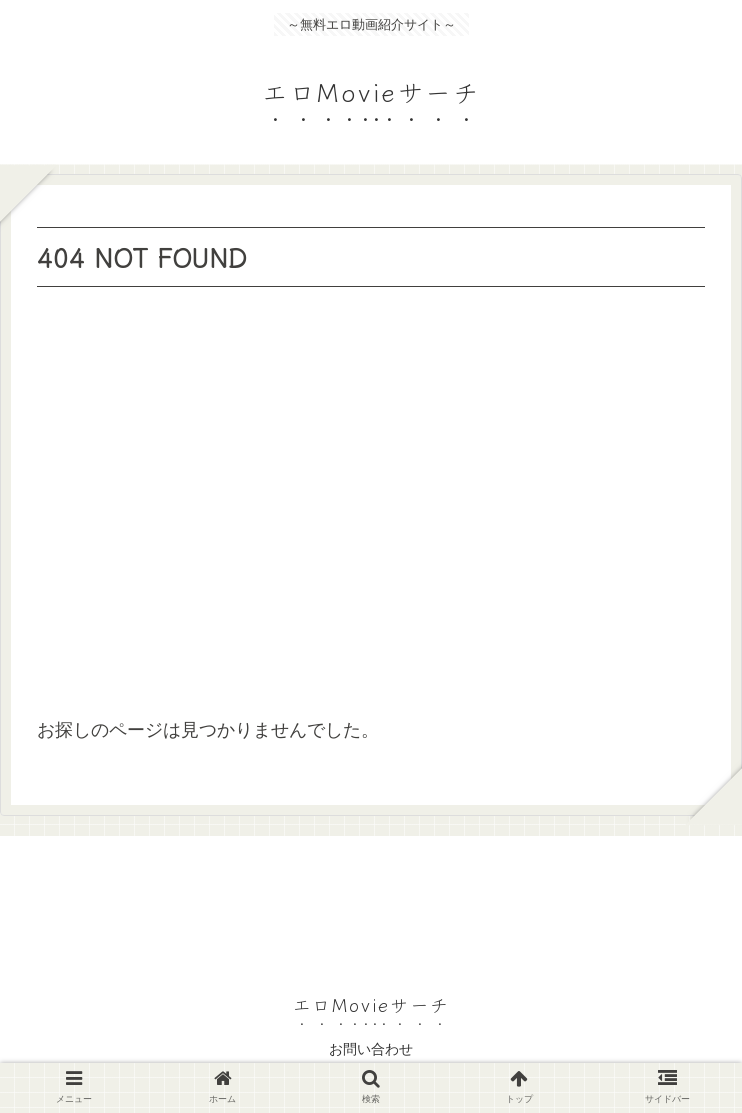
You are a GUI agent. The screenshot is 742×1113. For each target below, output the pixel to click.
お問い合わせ (371, 1049)
